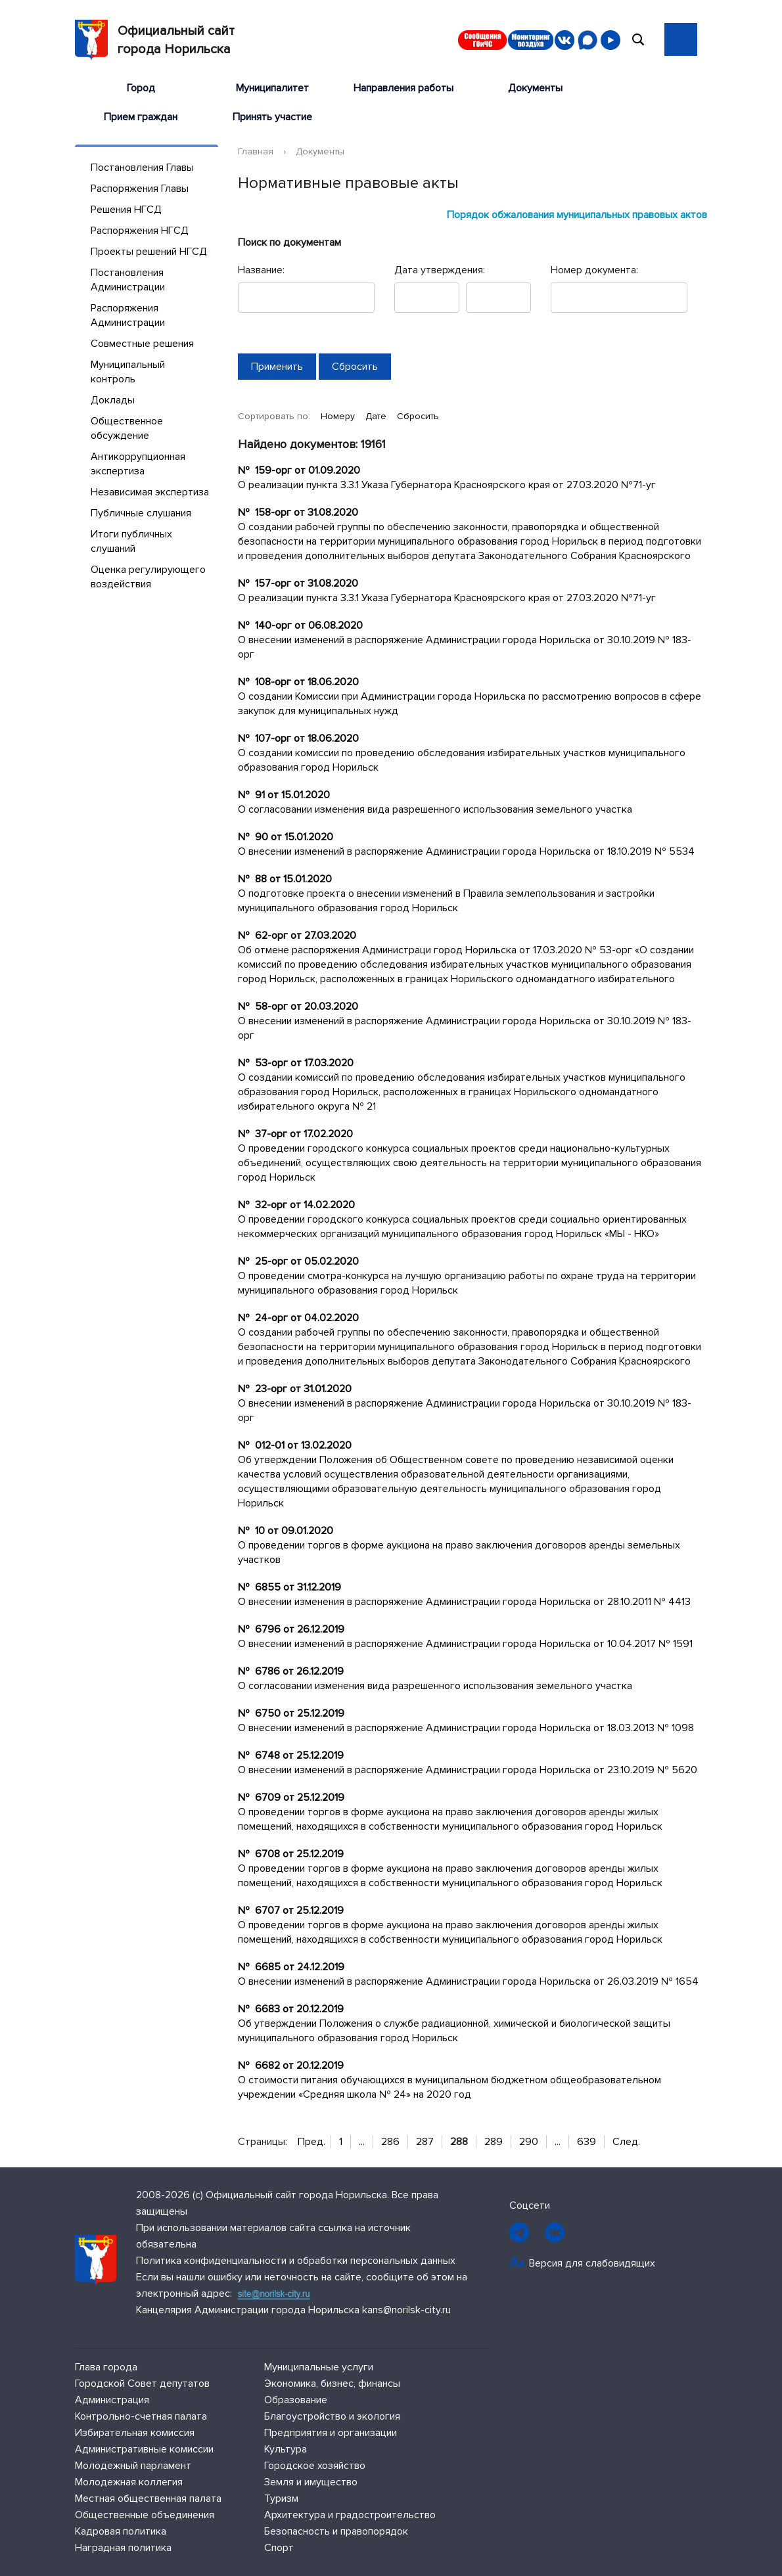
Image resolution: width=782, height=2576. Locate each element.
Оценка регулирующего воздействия (148, 577)
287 (425, 2141)
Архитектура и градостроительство (350, 2514)
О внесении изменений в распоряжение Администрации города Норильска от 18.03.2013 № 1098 (466, 1727)
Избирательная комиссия (135, 2432)
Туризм (281, 2498)
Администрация (112, 2400)
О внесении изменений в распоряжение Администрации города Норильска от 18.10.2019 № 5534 (466, 851)
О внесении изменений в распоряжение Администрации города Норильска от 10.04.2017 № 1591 (465, 1643)
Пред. (311, 2141)
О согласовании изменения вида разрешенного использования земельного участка (435, 809)
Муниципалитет (272, 88)
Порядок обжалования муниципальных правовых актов (577, 214)
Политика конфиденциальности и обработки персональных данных (295, 2260)
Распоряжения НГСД (140, 230)
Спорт (279, 2547)
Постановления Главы (142, 167)
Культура (285, 2449)
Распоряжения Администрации (128, 315)
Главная (255, 151)
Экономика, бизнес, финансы (332, 2383)
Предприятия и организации (330, 2432)
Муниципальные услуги (318, 2367)
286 (390, 2141)
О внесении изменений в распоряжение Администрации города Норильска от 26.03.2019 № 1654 (468, 1981)
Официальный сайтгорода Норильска (155, 40)
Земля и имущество (310, 2482)
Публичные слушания (141, 513)
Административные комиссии (144, 2449)
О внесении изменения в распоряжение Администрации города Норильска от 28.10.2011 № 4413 (464, 1601)
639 (586, 2141)
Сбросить (418, 416)
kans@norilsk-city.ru (406, 2309)
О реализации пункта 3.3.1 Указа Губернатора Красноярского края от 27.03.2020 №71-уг (447, 484)
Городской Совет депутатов (142, 2383)
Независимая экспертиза (150, 492)
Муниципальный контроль (128, 372)
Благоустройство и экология (332, 2416)
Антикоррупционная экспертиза (138, 464)
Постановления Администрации (128, 280)
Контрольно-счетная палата (141, 2416)
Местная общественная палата (148, 2498)
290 (528, 2141)
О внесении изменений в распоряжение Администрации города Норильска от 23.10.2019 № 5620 (467, 1769)
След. (626, 2141)
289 (493, 2141)
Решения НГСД (126, 209)
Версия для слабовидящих (592, 2263)
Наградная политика (123, 2547)
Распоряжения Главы (140, 188)
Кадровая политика (120, 2531)
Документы (535, 88)
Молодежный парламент (133, 2465)
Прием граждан (140, 117)
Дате (377, 416)
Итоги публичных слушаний (131, 541)
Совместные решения (142, 343)
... (362, 2141)
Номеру (339, 416)
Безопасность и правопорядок (336, 2531)
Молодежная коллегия (129, 2482)
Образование (295, 2400)
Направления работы (403, 88)
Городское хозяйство (314, 2465)
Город (141, 88)
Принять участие (272, 117)
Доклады (113, 400)
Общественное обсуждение (127, 428)
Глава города (106, 2367)
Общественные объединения (144, 2514)
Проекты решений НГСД (149, 251)
